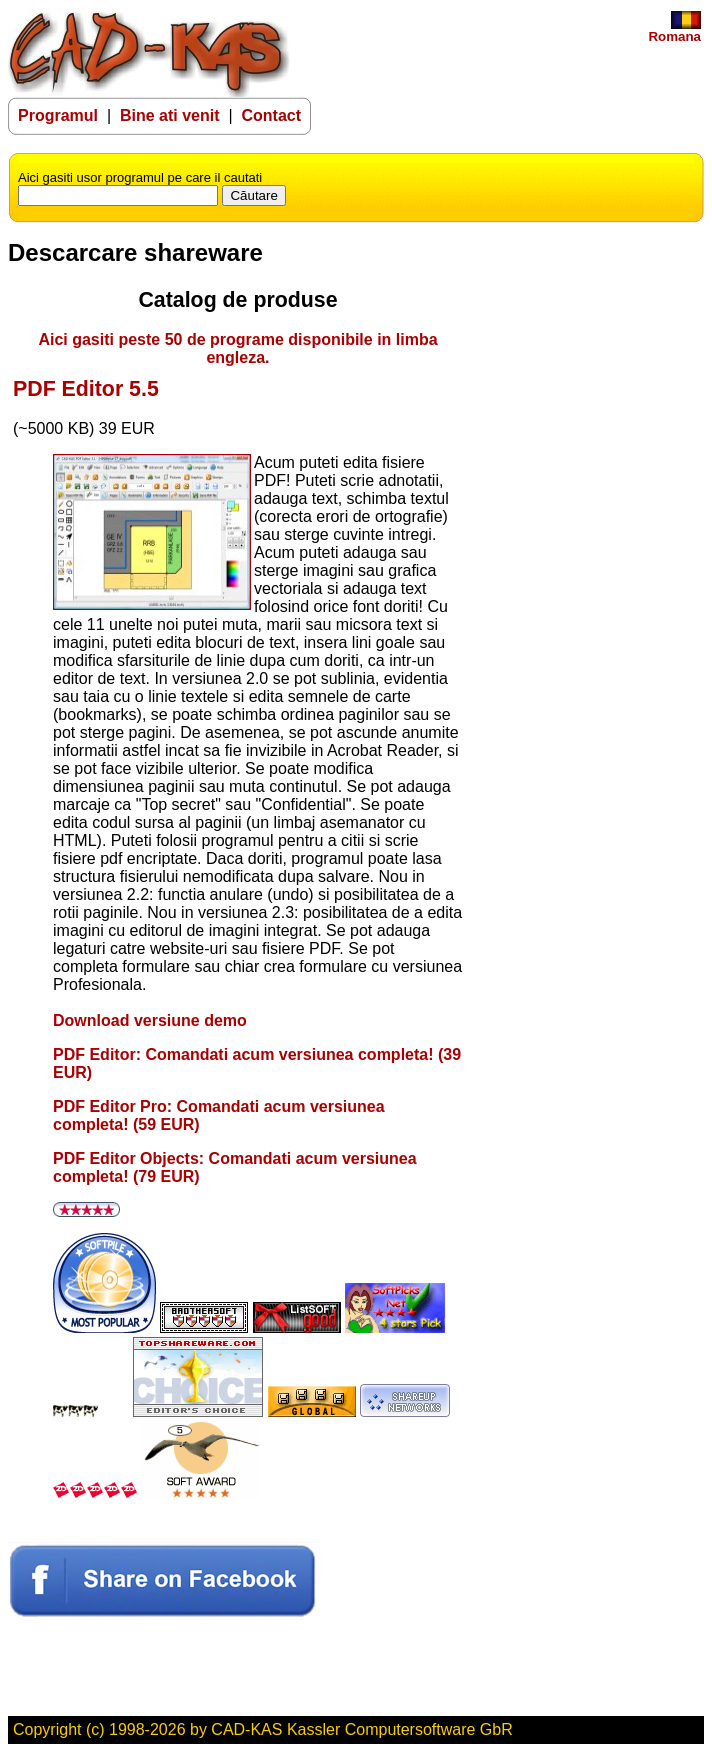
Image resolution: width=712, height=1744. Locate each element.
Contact (271, 115)
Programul (58, 115)
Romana (674, 30)
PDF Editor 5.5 (86, 389)
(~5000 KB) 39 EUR (84, 428)
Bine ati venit (172, 115)
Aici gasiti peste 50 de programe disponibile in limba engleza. (237, 348)
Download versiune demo (150, 1020)
